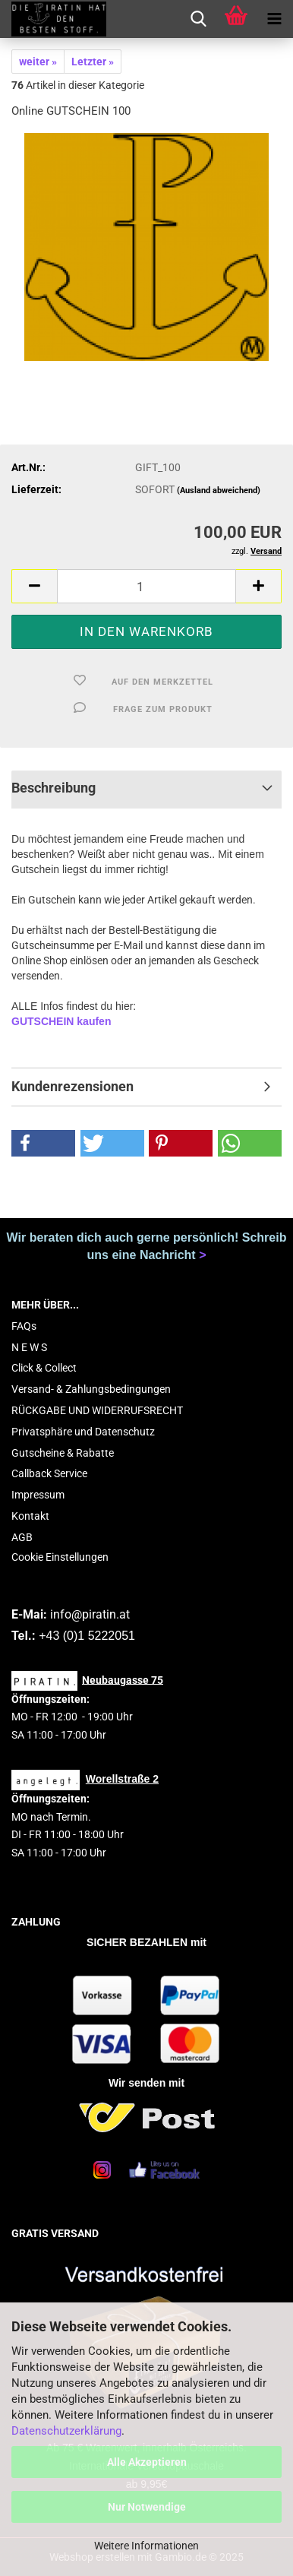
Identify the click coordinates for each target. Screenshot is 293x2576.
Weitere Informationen (146, 2546)
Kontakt (30, 1516)
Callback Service (49, 1473)
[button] (34, 586)
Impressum (38, 1495)
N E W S (29, 1347)
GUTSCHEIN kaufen (61, 1021)
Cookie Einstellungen (60, 1557)
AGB (22, 1537)
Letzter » (92, 61)
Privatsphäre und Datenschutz (83, 1432)
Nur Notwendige (147, 2507)
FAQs (23, 1326)
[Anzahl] (146, 586)
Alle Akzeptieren (147, 2462)
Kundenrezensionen (72, 1086)
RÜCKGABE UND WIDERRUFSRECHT (97, 1410)
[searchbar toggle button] (198, 19)
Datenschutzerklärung (66, 2431)
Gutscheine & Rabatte (62, 1453)
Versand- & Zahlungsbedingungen (91, 1389)
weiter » (38, 61)
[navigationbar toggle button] (274, 19)
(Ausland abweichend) (218, 490)
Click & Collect (44, 1368)
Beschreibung (53, 788)
